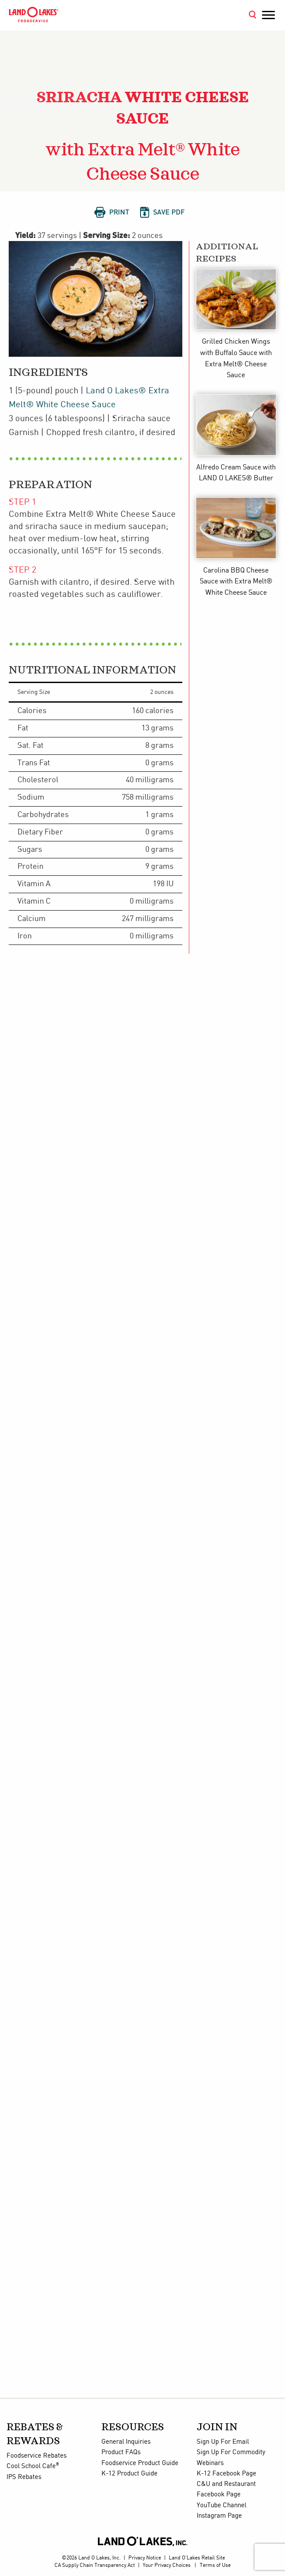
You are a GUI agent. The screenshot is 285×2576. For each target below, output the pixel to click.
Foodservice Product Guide (139, 2463)
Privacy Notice (144, 2558)
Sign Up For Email (223, 2442)
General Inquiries (126, 2442)
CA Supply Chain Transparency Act (94, 2565)
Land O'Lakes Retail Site (197, 2558)
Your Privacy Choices (167, 2565)
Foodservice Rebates (37, 2455)
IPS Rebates (24, 2477)
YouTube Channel (221, 2505)
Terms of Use (215, 2565)
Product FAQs (121, 2452)
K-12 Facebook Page (226, 2473)
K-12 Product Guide (129, 2473)
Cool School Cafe (33, 2466)
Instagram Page (219, 2515)
